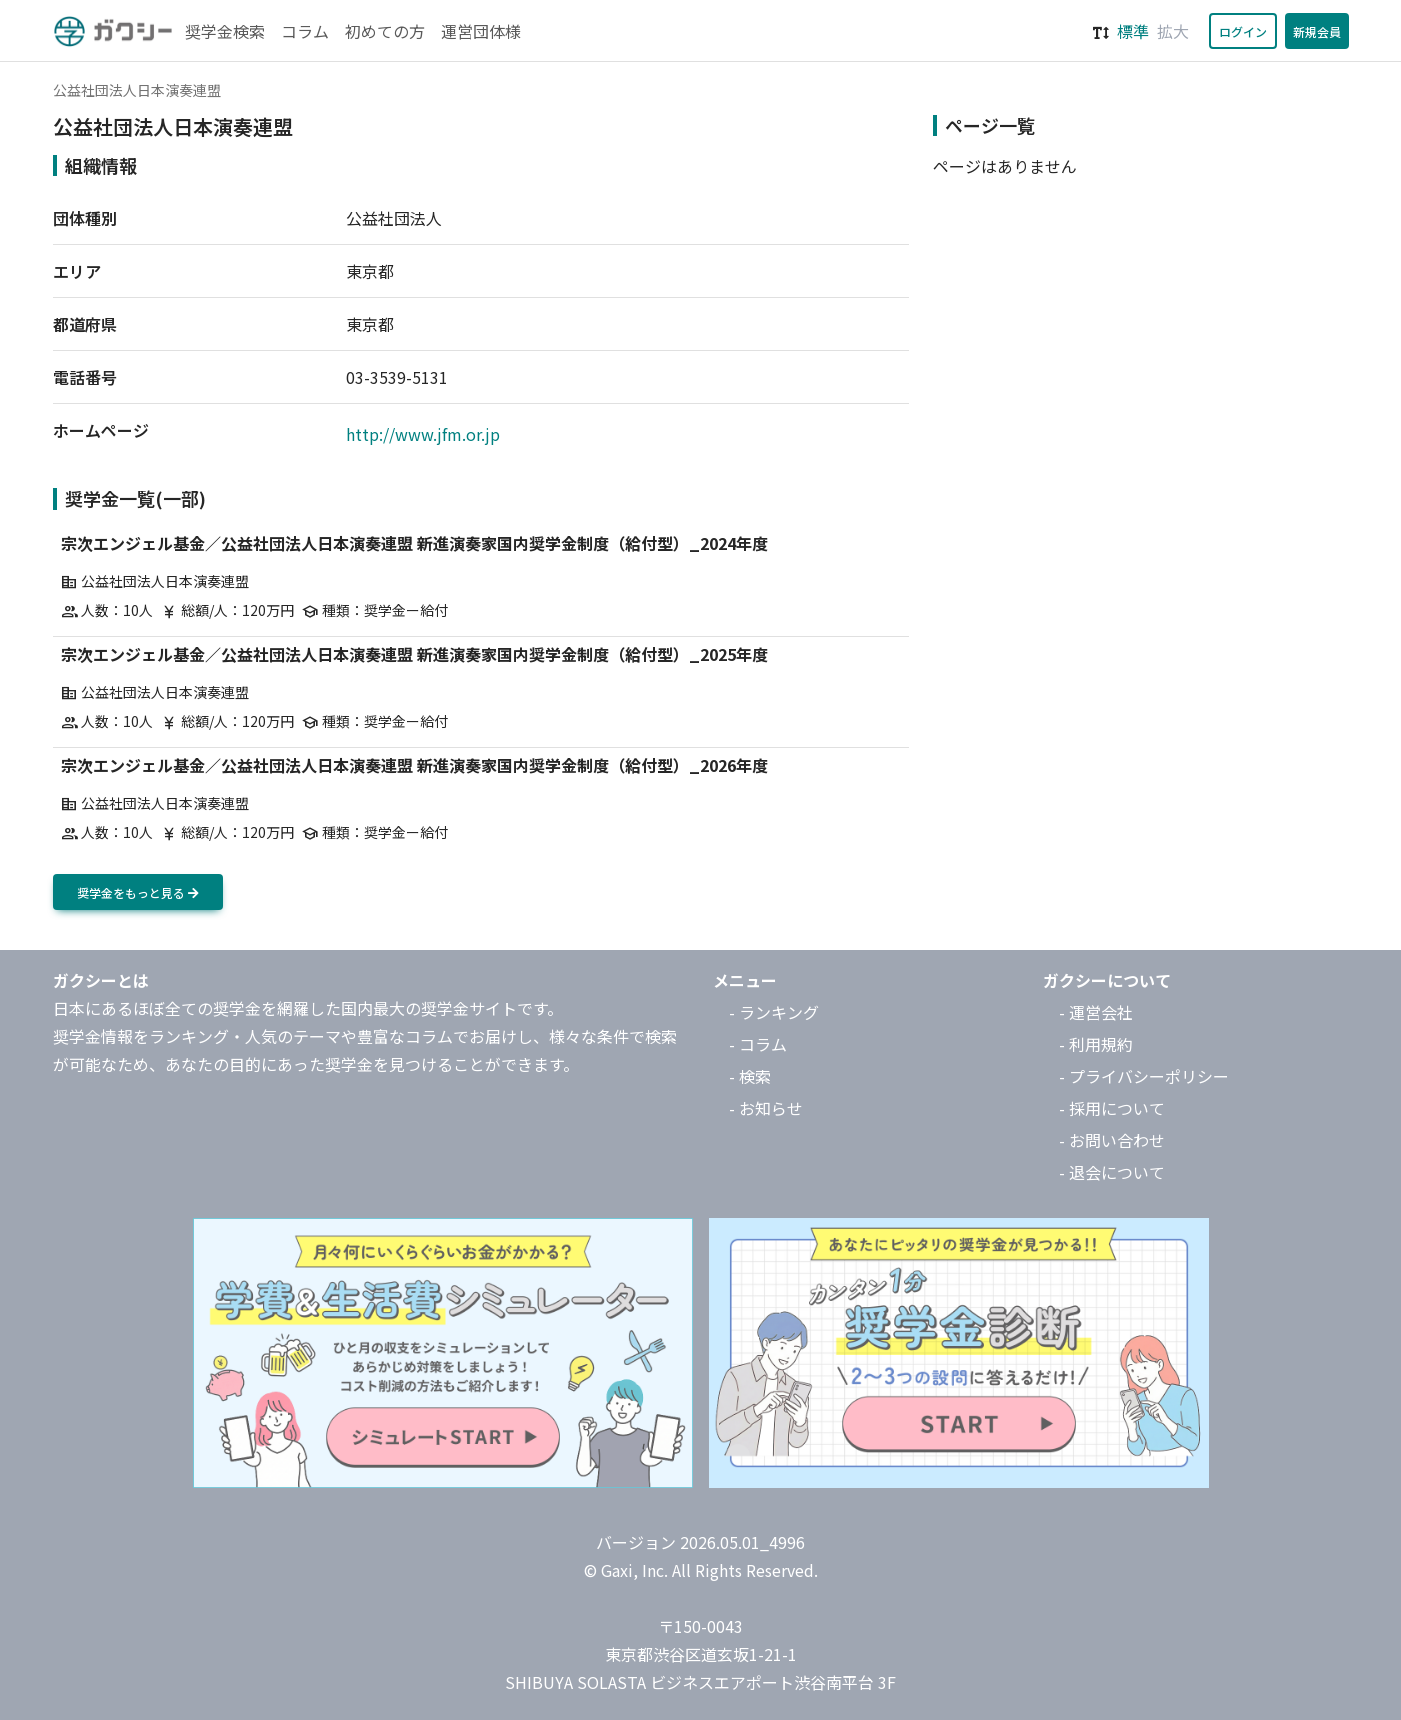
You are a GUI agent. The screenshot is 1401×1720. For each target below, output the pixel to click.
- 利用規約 (1096, 1044)
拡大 (1173, 31)
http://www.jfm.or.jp (423, 434)
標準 (1133, 31)
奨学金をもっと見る (138, 892)
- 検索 (750, 1076)
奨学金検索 (225, 31)
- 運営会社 (1096, 1012)
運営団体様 (481, 31)
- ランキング (774, 1012)
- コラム (758, 1044)
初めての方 (385, 31)
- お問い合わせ (1112, 1140)
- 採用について (1112, 1108)
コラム (305, 31)
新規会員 (1317, 31)
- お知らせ (766, 1108)
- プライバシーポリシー (1144, 1076)
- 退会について (1112, 1172)
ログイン (1243, 31)
